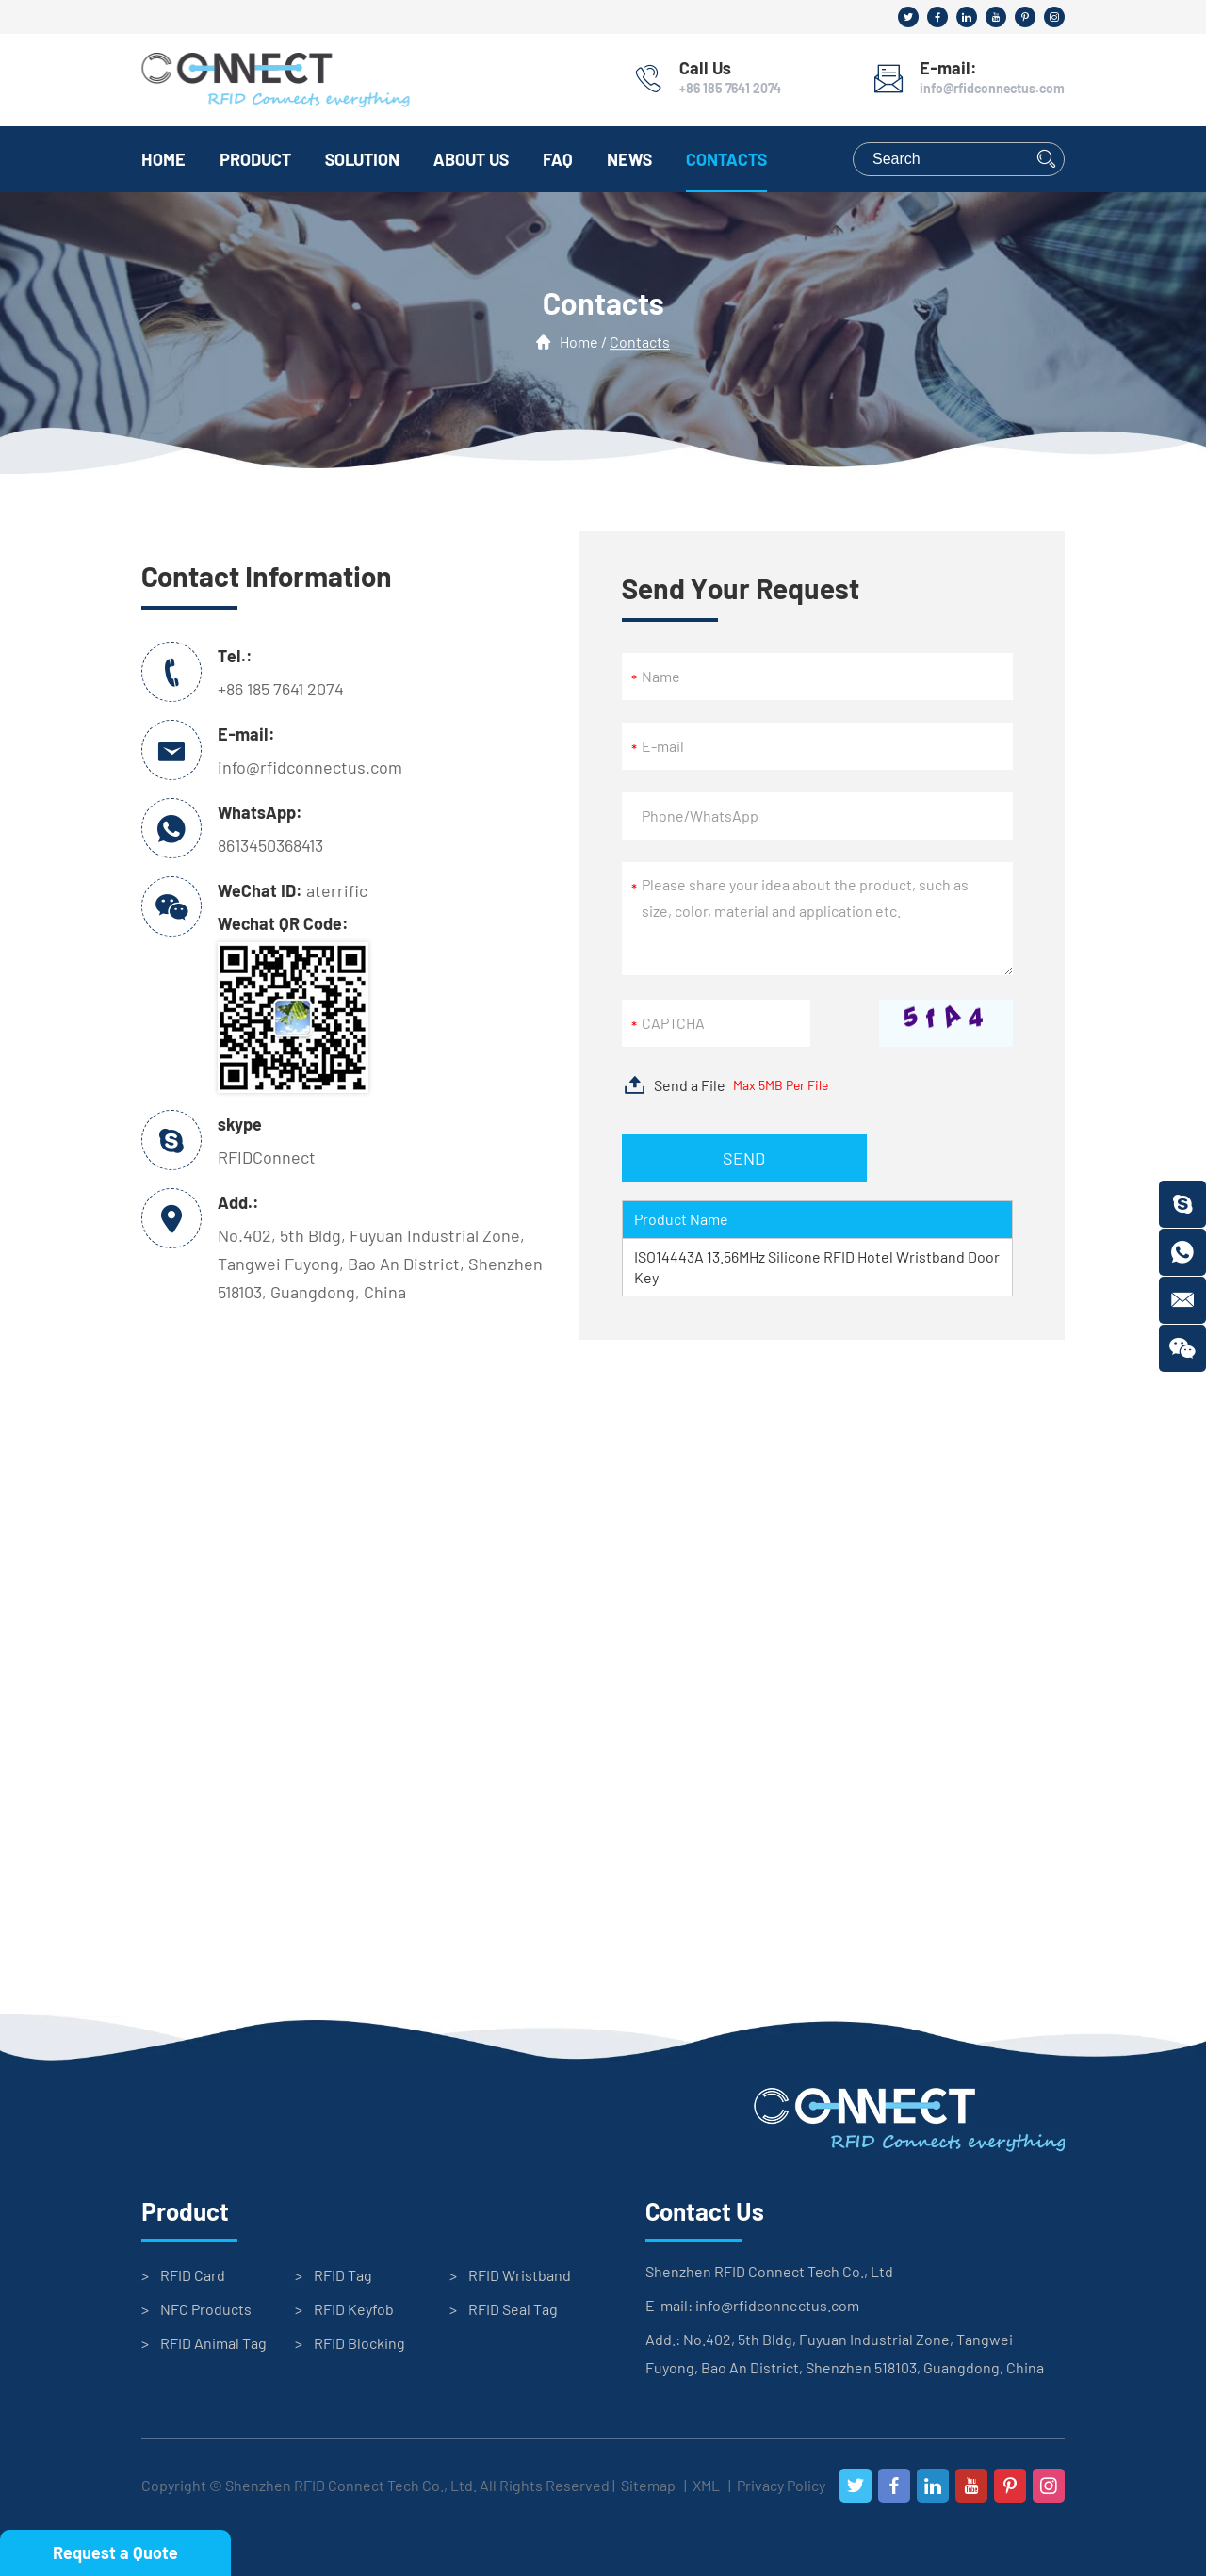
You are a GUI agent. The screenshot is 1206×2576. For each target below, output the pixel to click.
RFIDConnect (267, 1157)
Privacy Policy (781, 2485)
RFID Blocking (359, 2343)
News (629, 159)
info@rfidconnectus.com (992, 88)
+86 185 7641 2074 (730, 88)
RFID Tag (343, 2275)
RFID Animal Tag (213, 2343)
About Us (471, 159)
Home (163, 159)
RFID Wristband (519, 2275)
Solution (362, 159)
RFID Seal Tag (513, 2309)
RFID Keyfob (354, 2309)
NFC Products (206, 2309)
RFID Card (192, 2275)
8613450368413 (270, 845)
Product (255, 159)
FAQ (558, 159)
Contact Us (704, 2211)
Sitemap (648, 2485)
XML (706, 2485)
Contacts (726, 159)
